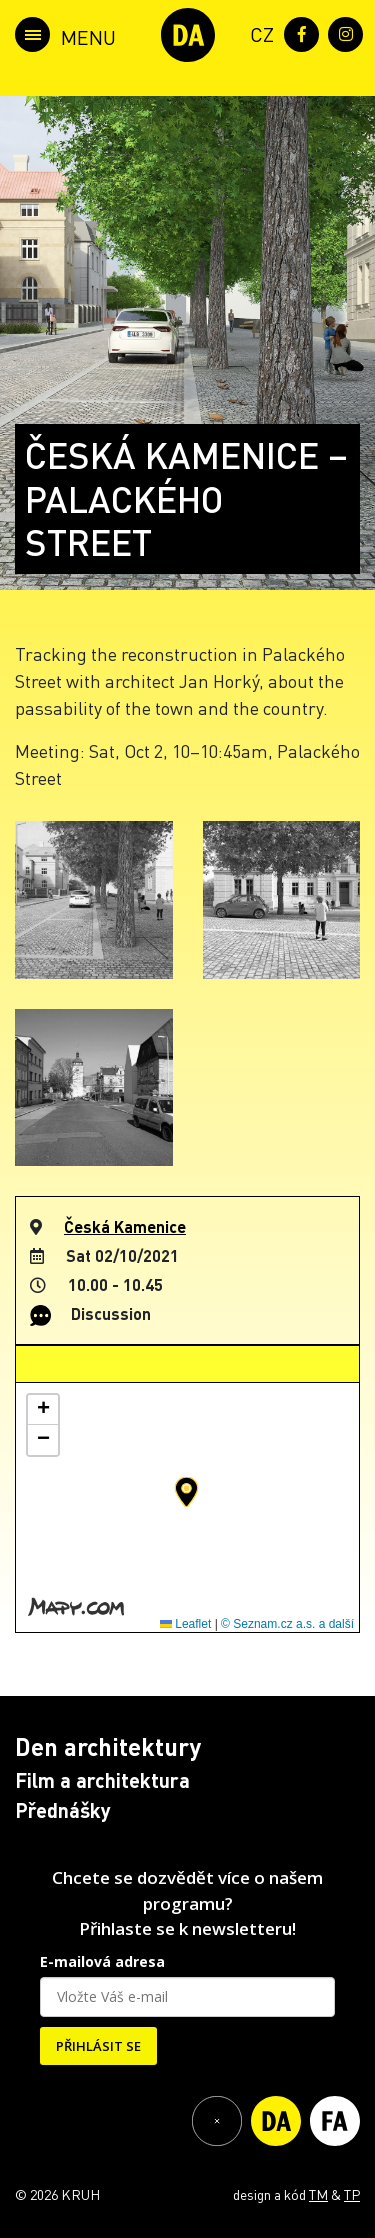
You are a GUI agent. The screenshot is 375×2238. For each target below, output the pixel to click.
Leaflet (185, 1624)
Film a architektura (102, 1780)
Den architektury (108, 1746)
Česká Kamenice (125, 1226)
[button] (186, 1492)
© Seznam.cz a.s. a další (287, 1624)
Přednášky (63, 1810)
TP (352, 2194)
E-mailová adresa (102, 1961)
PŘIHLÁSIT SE (98, 2046)
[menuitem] (258, 32)
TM (318, 2194)
